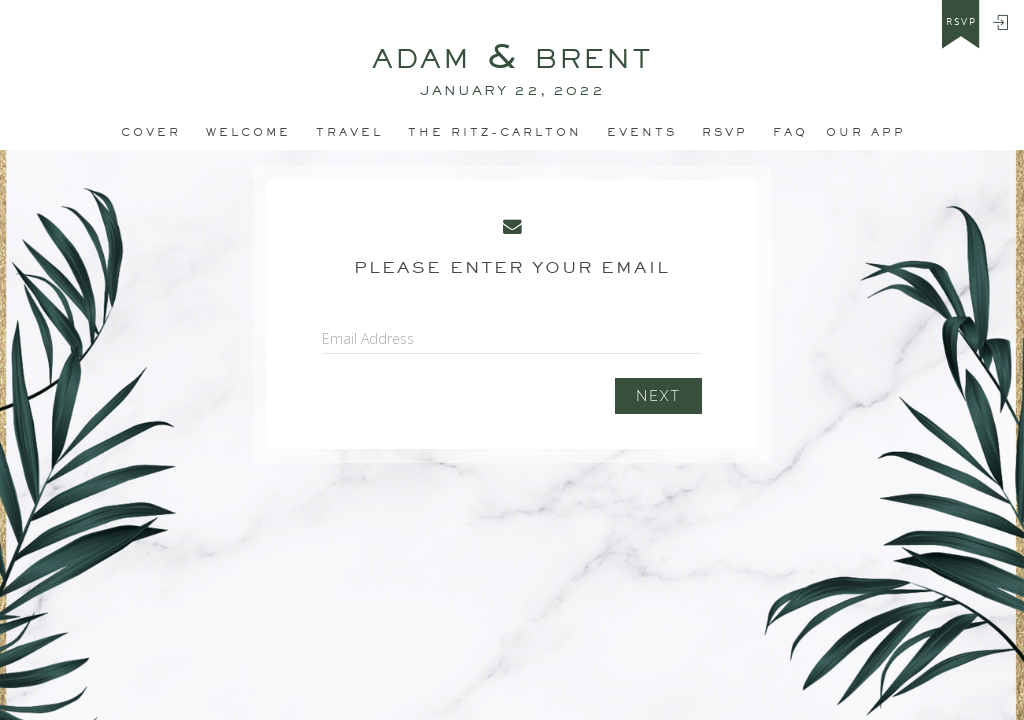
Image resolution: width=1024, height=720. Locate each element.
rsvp (961, 22)
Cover (151, 132)
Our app (866, 132)
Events (642, 132)
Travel (349, 132)
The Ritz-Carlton (495, 132)
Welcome (248, 132)
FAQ (790, 132)
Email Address (368, 338)
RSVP (725, 132)
